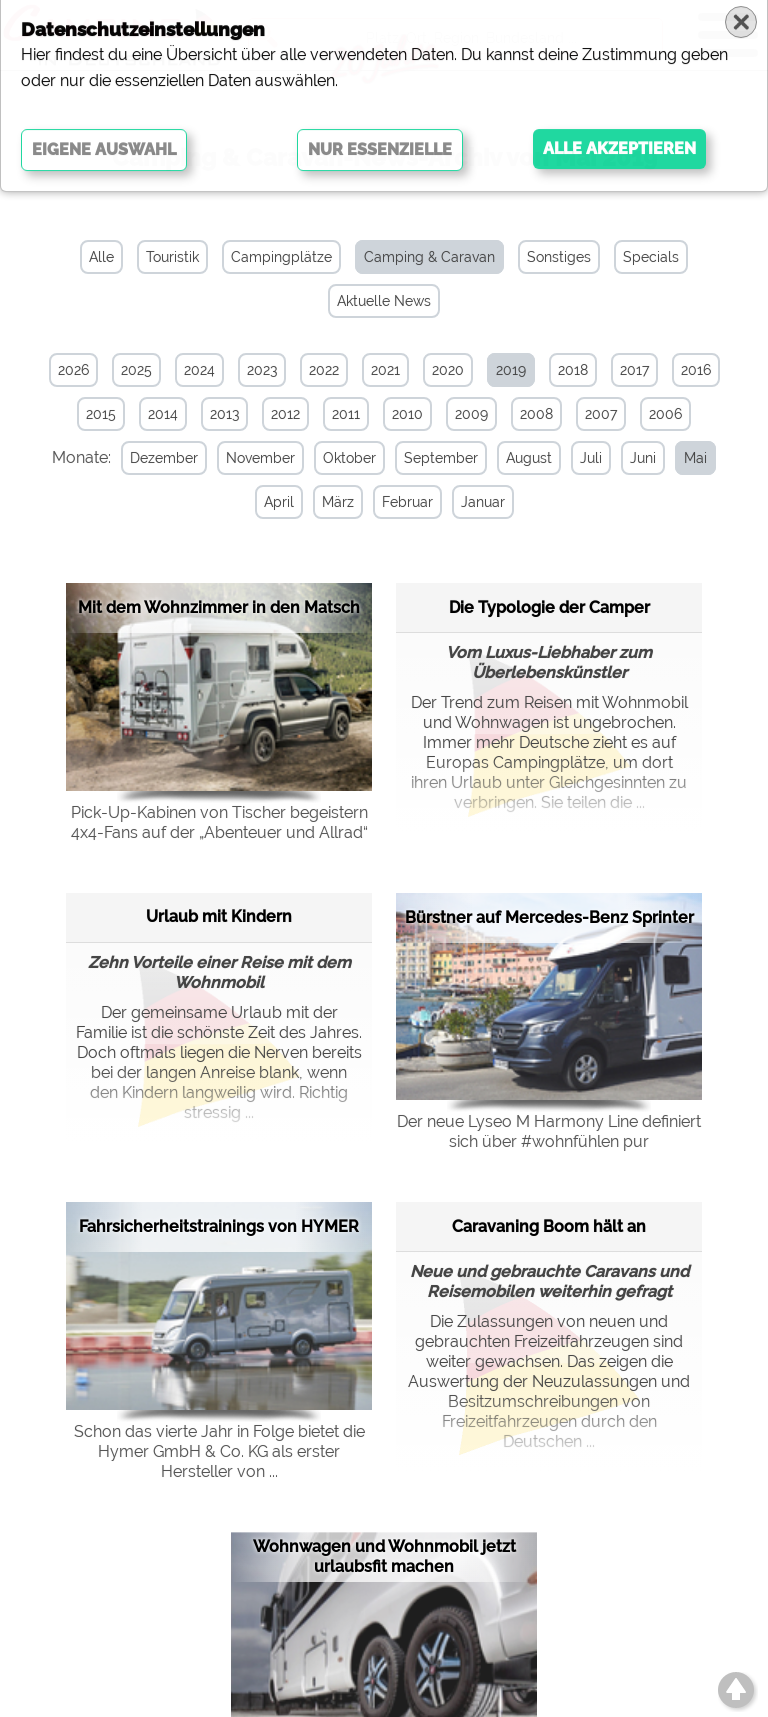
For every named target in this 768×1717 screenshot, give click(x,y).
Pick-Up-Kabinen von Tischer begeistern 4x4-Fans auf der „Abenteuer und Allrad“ (219, 821)
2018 (573, 370)
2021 (385, 370)
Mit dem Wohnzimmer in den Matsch (219, 606)
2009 (471, 414)
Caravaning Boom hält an (549, 1225)
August (525, 458)
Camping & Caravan (429, 257)
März (334, 502)
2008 (536, 414)
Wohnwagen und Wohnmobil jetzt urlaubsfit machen (384, 1555)
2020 (448, 370)
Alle (101, 257)
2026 (73, 370)
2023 (262, 370)
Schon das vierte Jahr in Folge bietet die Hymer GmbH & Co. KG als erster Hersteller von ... (219, 1450)
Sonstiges (559, 257)
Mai (691, 458)
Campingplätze (281, 257)
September (437, 458)
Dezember (160, 458)
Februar (403, 502)
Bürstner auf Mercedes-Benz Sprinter (549, 916)
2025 (136, 370)
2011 (346, 414)
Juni (639, 458)
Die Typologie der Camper (549, 606)
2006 (665, 414)
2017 (634, 370)
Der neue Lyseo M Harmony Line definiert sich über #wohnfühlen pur (549, 1130)
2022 (324, 370)
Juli (587, 458)
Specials (651, 257)
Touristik (172, 257)
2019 (511, 370)
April (275, 502)
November (256, 458)
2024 (199, 370)
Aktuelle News (384, 301)
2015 (101, 414)
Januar (479, 502)
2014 (163, 414)
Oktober (345, 458)
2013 (224, 414)
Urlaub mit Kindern (219, 915)
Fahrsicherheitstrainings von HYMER (219, 1225)
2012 (285, 414)
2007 (601, 414)
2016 (696, 370)
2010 (407, 414)
